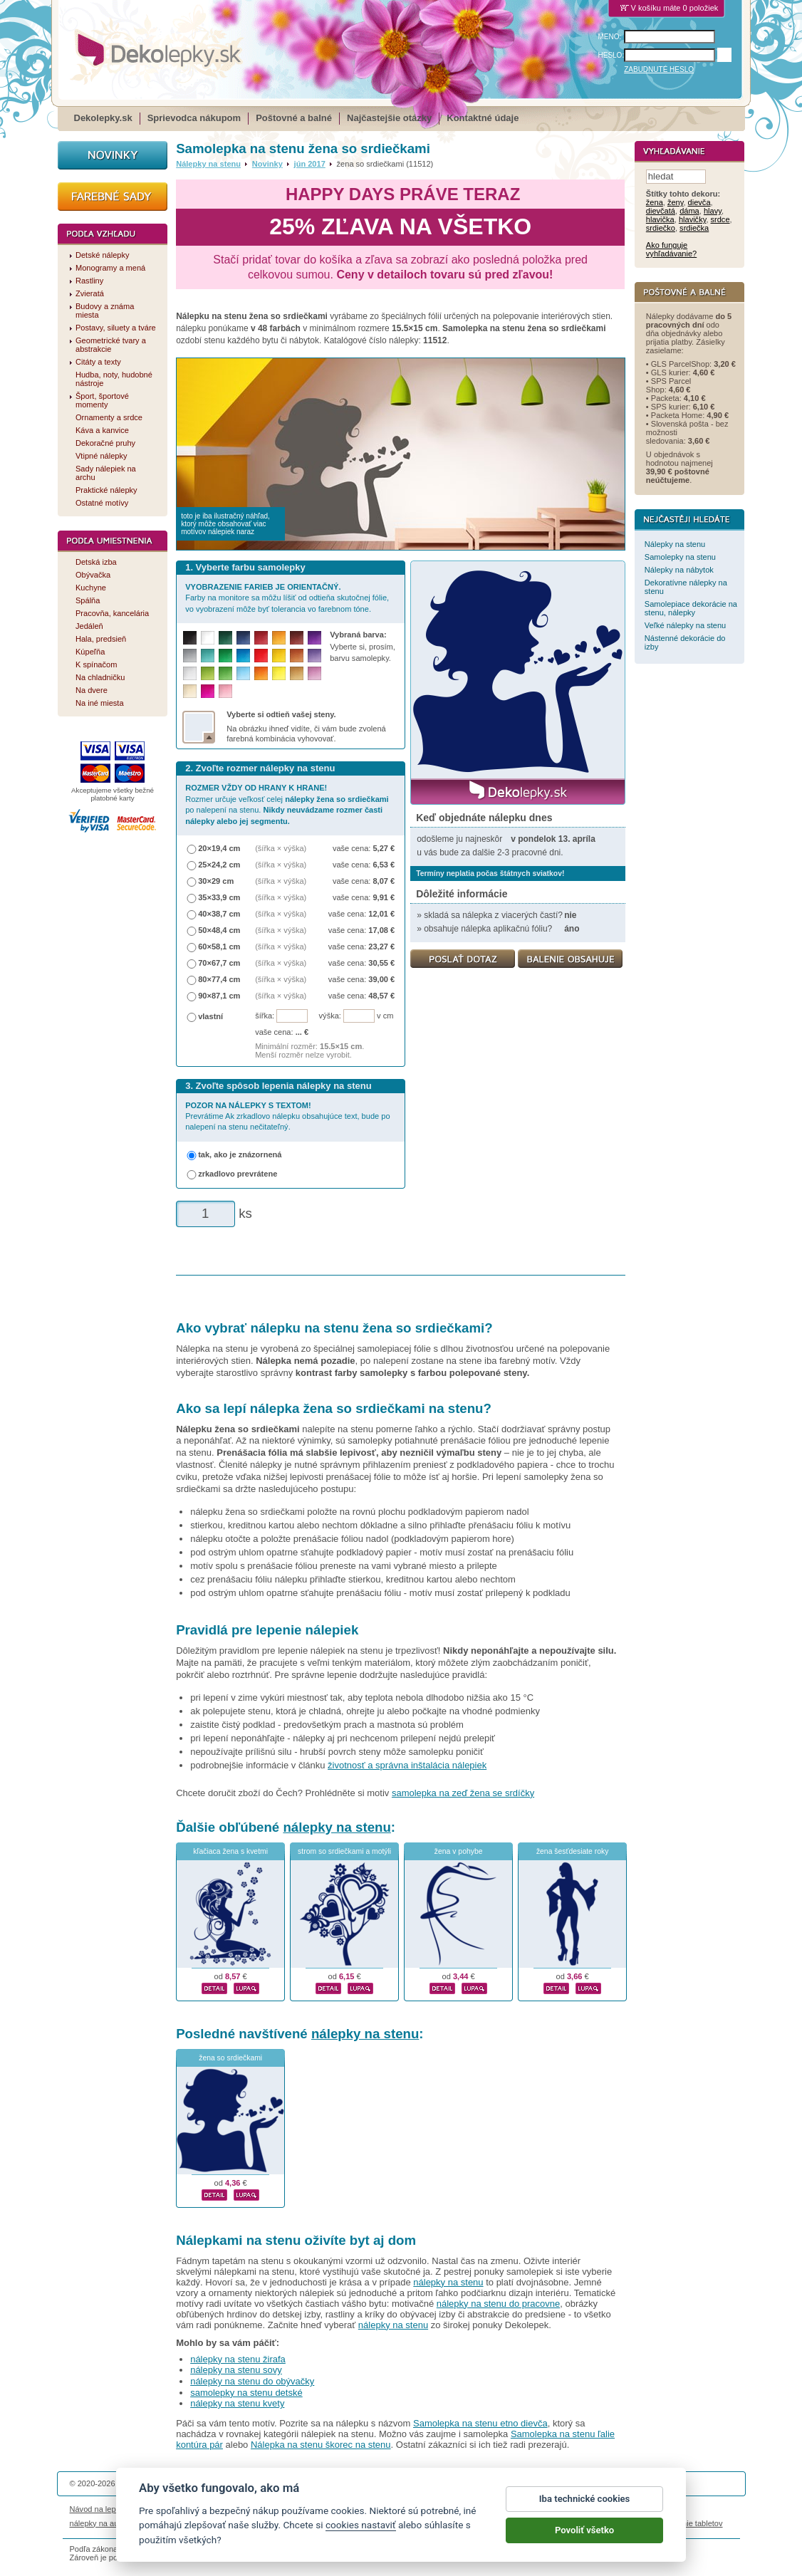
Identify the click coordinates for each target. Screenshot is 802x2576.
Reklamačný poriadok (530, 2509)
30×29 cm (216, 881)
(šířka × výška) (280, 848)
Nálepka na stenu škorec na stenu (321, 2444)
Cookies (471, 2509)
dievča (699, 203)
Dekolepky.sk (103, 118)
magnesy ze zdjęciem (436, 2523)
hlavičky (692, 220)
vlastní (210, 1016)
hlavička (660, 220)
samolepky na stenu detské (246, 2392)
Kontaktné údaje (483, 118)
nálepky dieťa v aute (237, 2523)
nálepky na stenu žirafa (238, 2359)
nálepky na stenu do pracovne (498, 2303)
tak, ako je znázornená (239, 1154)
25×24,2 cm (219, 864)
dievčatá (660, 211)
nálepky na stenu (336, 1827)
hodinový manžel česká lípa (599, 2523)
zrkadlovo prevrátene (237, 1173)
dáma (689, 211)
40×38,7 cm (219, 913)
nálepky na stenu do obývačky (252, 2381)
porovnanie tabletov (688, 2523)
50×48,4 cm (219, 930)
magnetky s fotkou (164, 2523)
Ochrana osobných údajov (405, 2509)
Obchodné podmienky (314, 2509)
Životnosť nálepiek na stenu (185, 2509)
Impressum (594, 2509)
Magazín (255, 2509)
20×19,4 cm (219, 848)
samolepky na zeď (513, 2523)
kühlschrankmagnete (315, 2523)
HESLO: (611, 55)
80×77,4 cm (219, 979)
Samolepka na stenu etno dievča (480, 2423)
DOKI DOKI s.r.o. (240, 2483)
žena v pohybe (458, 1851)
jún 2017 (310, 164)
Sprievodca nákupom (194, 118)
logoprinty (375, 2523)
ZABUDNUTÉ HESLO (659, 69)
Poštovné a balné (294, 118)
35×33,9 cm (219, 897)
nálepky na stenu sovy (236, 2369)
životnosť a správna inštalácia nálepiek (407, 1765)
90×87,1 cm (219, 995)
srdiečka (694, 228)
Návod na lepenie (100, 2509)
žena (654, 203)
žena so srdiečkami (230, 2058)
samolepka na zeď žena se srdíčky (463, 1793)
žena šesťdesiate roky (572, 1851)
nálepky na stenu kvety (237, 2403)
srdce (720, 220)
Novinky (267, 164)
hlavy (713, 211)
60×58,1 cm (219, 946)
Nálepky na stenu (208, 164)
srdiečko (660, 228)
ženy (675, 203)
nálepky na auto (97, 2523)
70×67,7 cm (219, 963)
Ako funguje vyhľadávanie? (671, 250)
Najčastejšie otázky (389, 118)
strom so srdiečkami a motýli (344, 1851)
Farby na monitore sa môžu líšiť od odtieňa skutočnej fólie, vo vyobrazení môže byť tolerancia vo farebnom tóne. (287, 598)
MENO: (610, 37)
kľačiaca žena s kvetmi (230, 1851)
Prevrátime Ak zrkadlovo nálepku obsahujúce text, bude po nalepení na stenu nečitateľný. (287, 1116)
